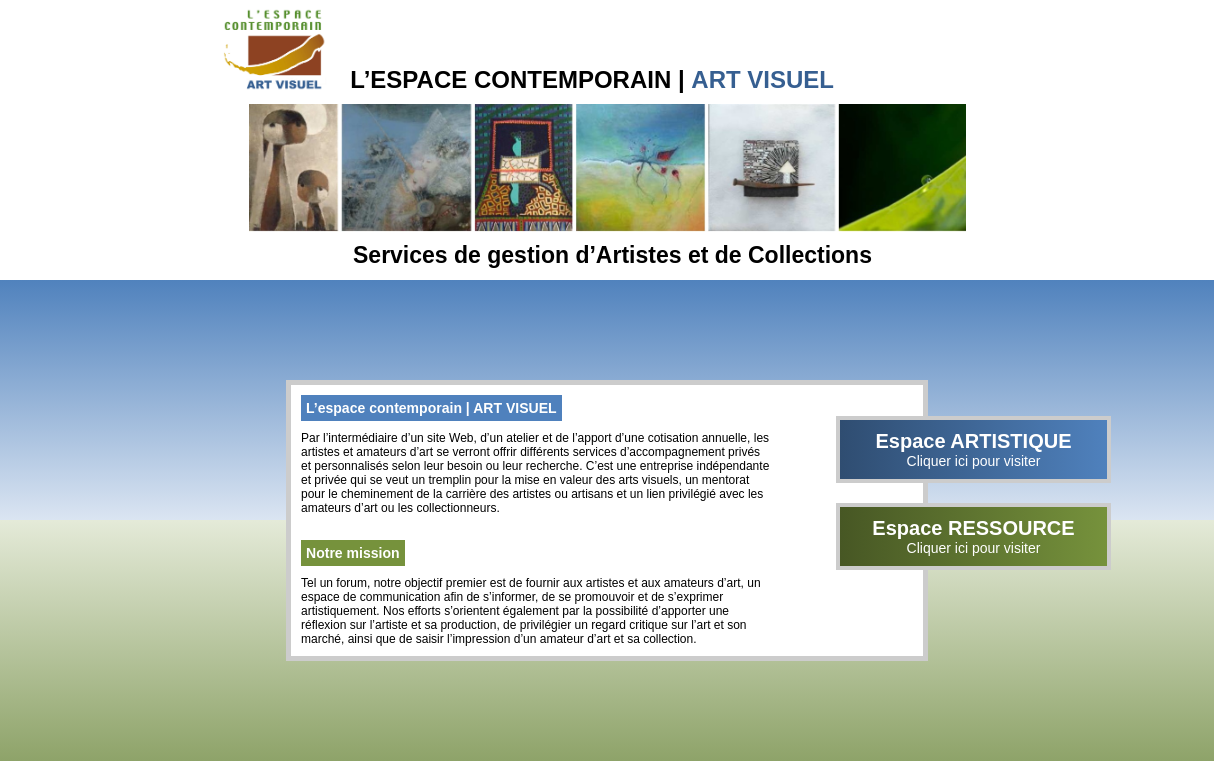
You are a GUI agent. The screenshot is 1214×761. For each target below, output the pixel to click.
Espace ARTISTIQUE (973, 449)
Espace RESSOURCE (973, 536)
